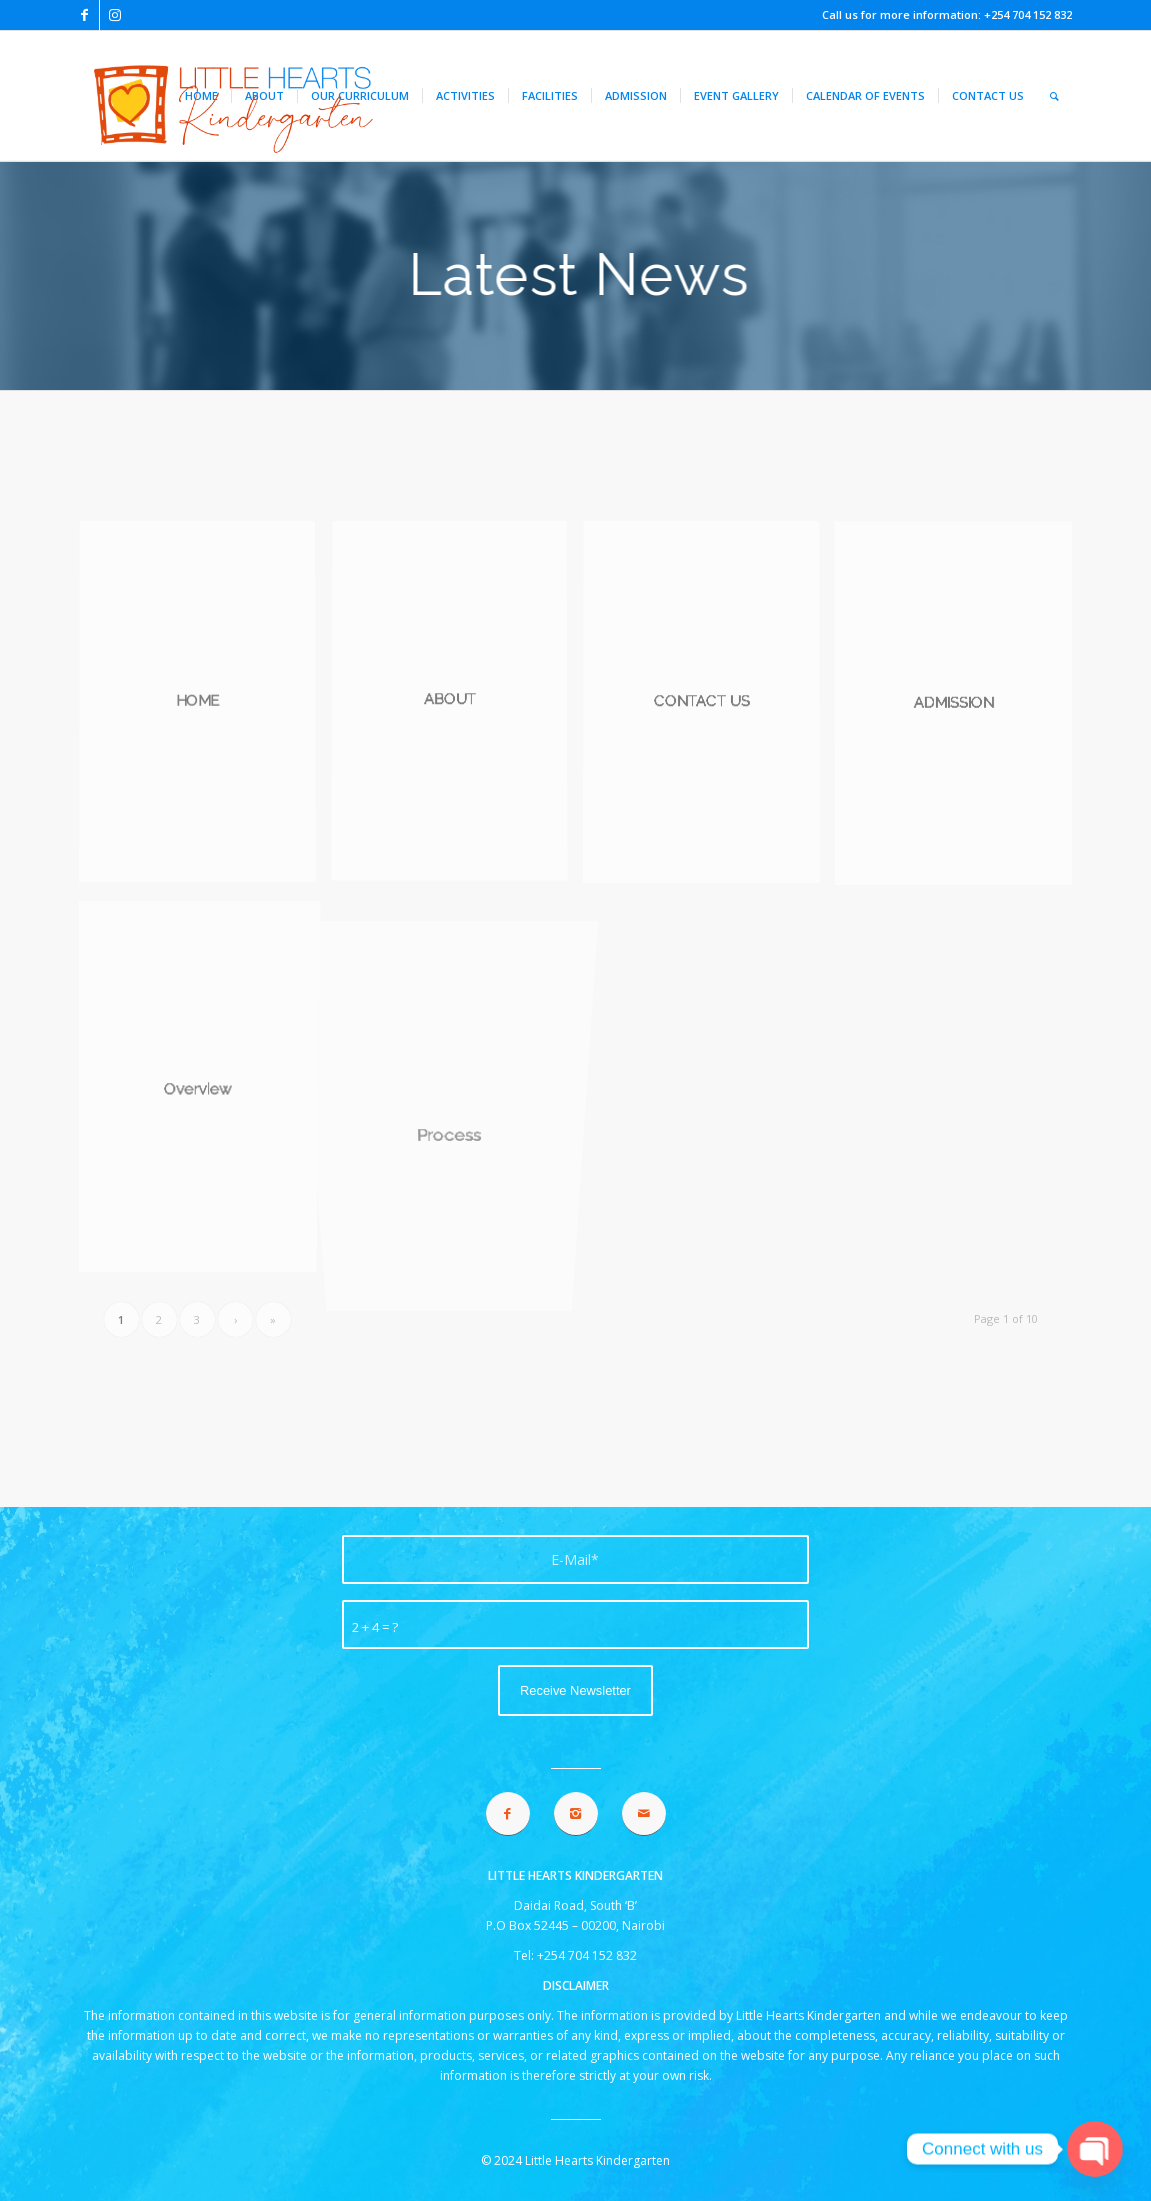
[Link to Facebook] (84, 15)
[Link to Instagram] (115, 15)
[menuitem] (201, 96)
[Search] (1054, 96)
